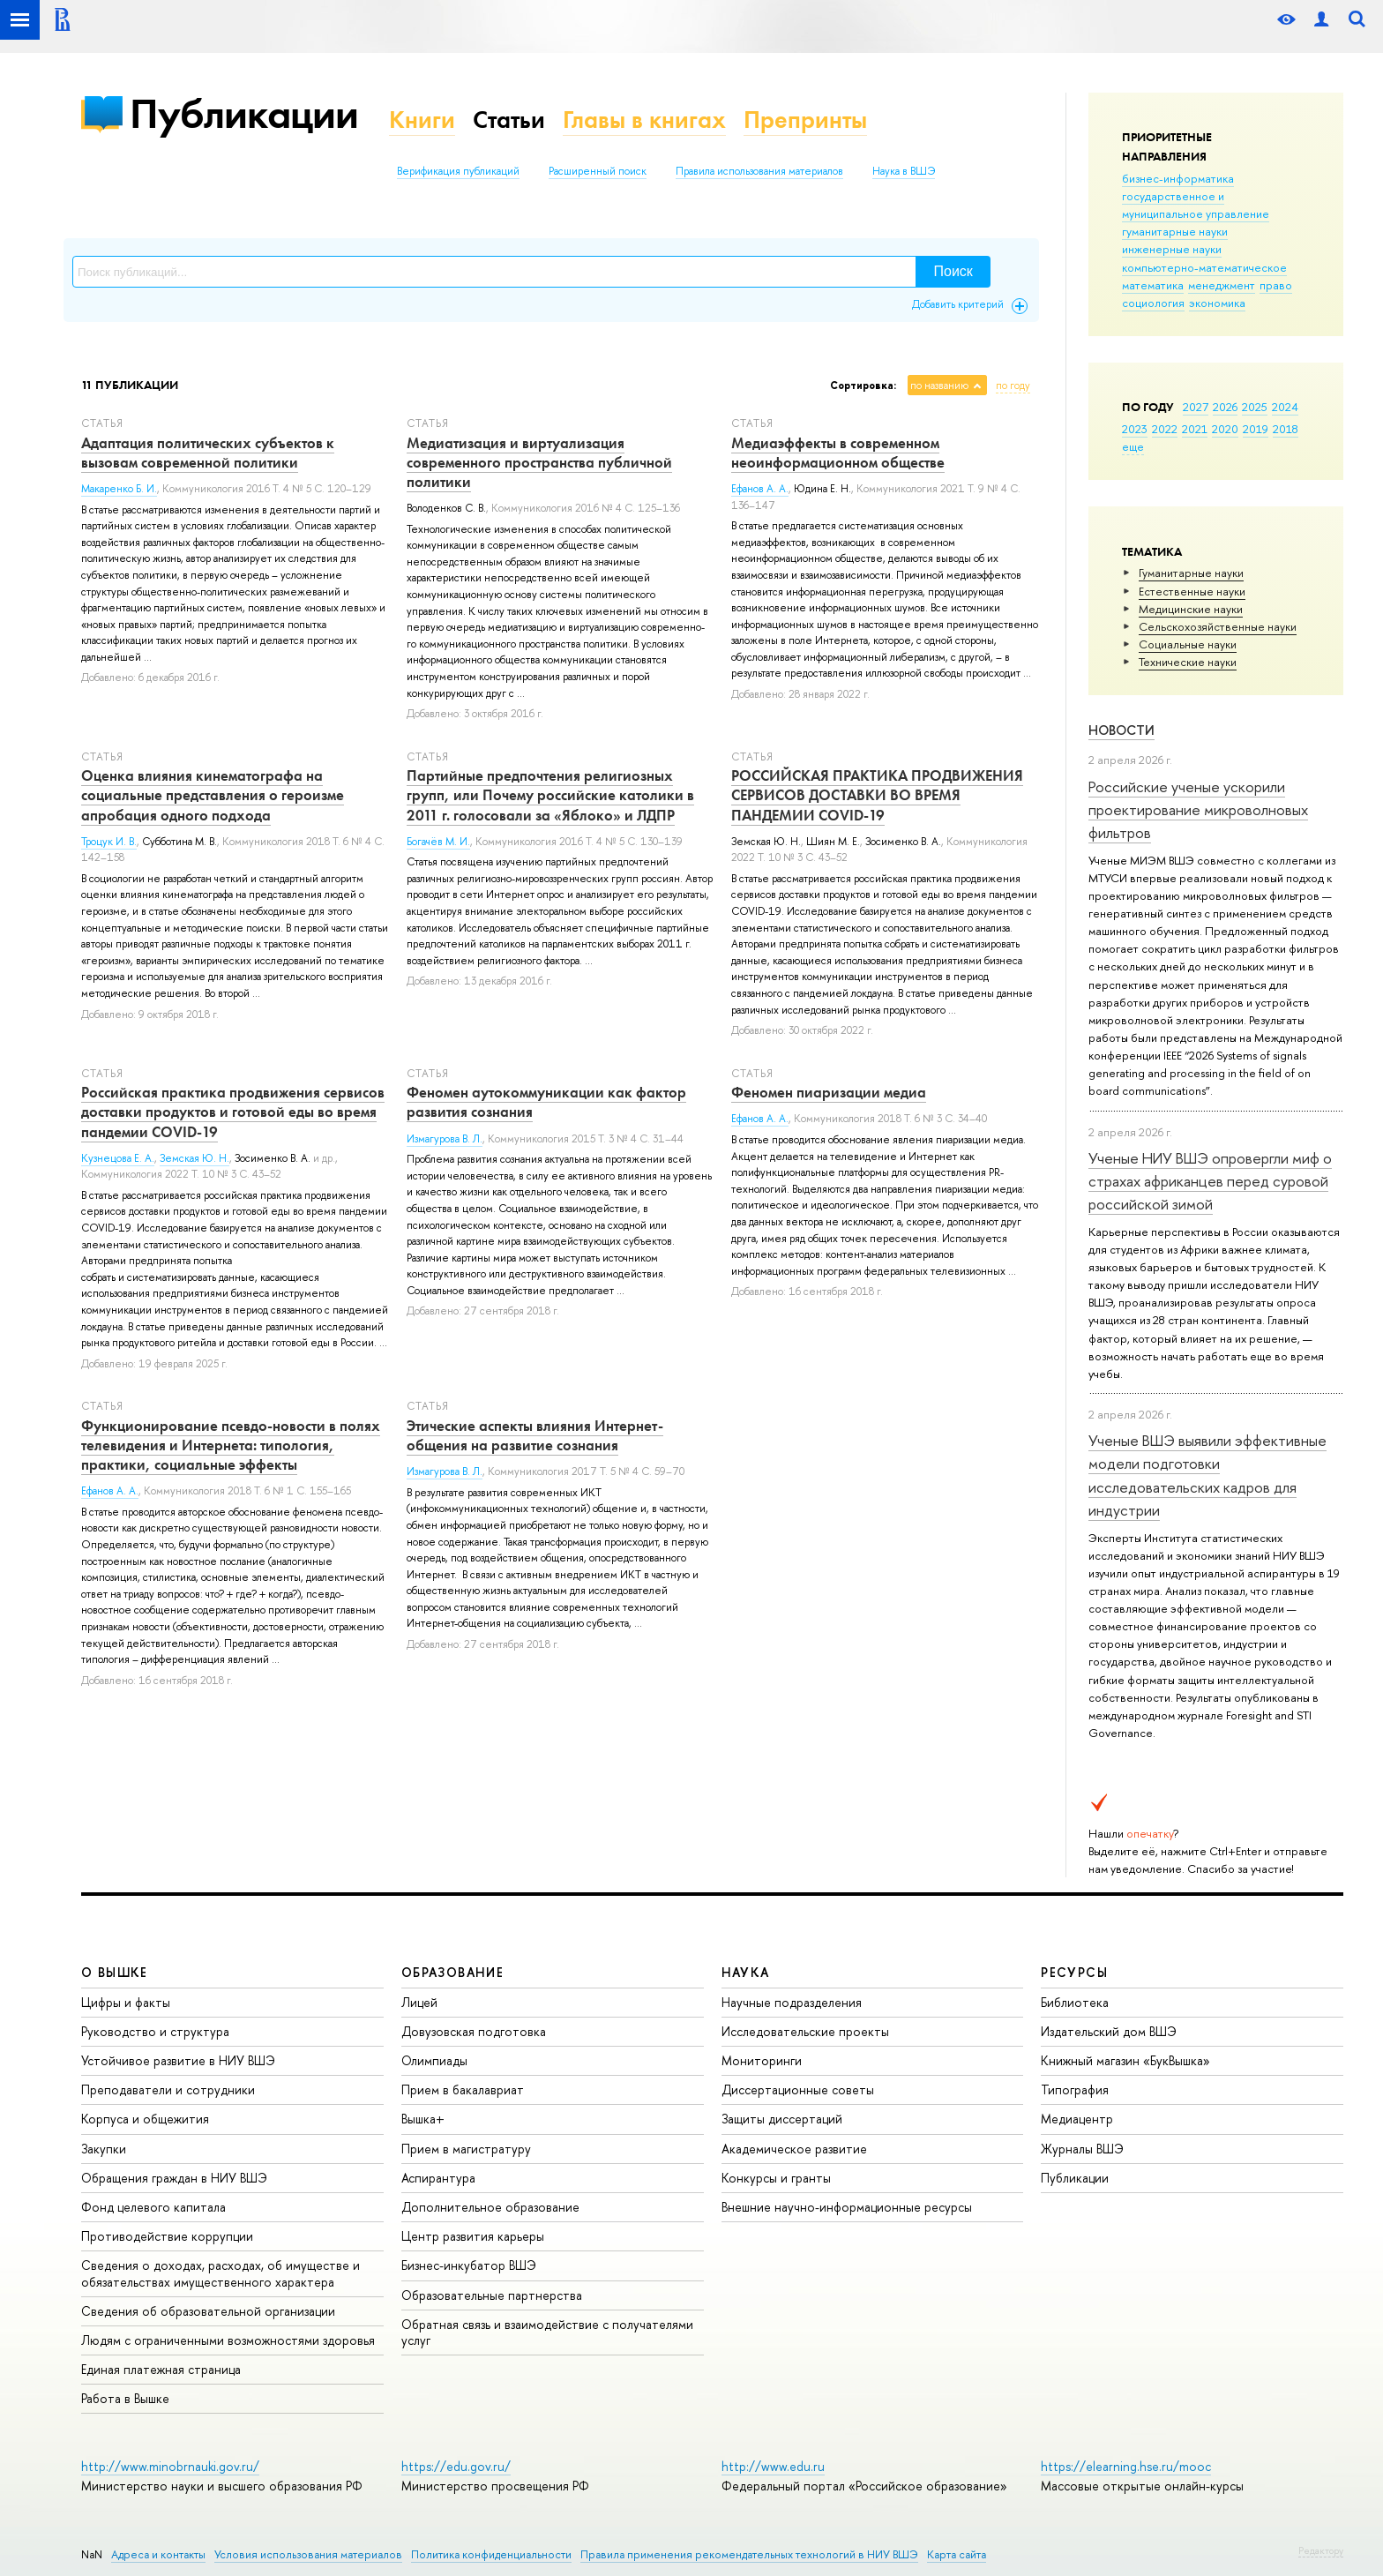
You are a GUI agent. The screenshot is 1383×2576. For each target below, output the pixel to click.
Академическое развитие (794, 2148)
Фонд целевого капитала (153, 2206)
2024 (1285, 407)
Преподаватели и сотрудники (168, 2089)
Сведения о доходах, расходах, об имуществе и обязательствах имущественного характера (220, 2273)
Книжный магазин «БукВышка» (1125, 2060)
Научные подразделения (791, 2002)
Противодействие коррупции (167, 2236)
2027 (1195, 407)
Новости (1121, 730)
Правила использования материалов (759, 171)
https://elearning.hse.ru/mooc (1126, 2466)
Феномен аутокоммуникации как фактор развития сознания (546, 1101)
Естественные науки (1192, 591)
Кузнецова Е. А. (117, 1158)
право (1276, 285)
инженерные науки (1172, 249)
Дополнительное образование (490, 2206)
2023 (1135, 429)
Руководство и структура (155, 2031)
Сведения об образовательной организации (208, 2311)
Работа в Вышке (125, 2398)
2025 (1254, 407)
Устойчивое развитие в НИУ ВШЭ (178, 2060)
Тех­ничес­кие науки (1188, 662)
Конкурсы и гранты (776, 2177)
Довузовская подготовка (473, 2031)
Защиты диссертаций (781, 2118)
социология (1153, 303)
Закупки (103, 2148)
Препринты (805, 119)
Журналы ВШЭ (1082, 2148)
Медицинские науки (1191, 609)
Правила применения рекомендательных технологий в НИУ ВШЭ (749, 2554)
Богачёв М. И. (438, 842)
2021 (1194, 429)
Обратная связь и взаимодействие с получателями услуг (547, 2332)
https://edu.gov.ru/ (456, 2466)
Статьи (509, 119)
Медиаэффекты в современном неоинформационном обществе (838, 452)
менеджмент (1221, 285)
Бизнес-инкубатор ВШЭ (468, 2265)
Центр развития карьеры (472, 2236)
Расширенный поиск (598, 171)
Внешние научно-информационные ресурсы (846, 2206)
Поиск (953, 271)
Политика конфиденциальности (491, 2554)
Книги (422, 119)
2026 (1225, 407)
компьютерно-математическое (1204, 267)
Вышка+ (423, 2118)
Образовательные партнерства (491, 2295)
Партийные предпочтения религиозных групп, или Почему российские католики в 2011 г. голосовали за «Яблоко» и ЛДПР (550, 795)
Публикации (244, 113)
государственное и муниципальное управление (1195, 204)
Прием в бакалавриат (462, 2089)
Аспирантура (438, 2177)
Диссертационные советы (797, 2089)
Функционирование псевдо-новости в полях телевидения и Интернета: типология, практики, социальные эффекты (230, 1445)
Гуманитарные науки (1191, 572)
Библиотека (1075, 2002)
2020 (1225, 429)
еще (1133, 446)
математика (1153, 285)
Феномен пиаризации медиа (828, 1092)
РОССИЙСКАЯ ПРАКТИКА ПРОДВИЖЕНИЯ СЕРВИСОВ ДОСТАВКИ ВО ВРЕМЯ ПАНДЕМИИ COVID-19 (877, 795)
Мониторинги (761, 2060)
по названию (939, 385)
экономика (1217, 303)
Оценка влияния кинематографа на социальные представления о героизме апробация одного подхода (212, 795)
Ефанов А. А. (760, 489)
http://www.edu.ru (773, 2466)
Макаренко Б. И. (119, 489)
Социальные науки (1188, 644)
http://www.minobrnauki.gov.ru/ (170, 2466)
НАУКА (745, 1972)
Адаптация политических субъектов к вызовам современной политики (207, 452)
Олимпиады (434, 2060)
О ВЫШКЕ (114, 1972)
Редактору (1320, 2550)
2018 (1285, 429)
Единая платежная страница (161, 2369)
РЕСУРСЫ (1074, 1972)
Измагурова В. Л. (444, 1139)
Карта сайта (956, 2554)
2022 (1164, 429)
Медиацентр (1077, 2118)
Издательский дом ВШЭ (1109, 2031)
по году (1013, 385)
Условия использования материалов (308, 2554)
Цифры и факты (125, 2002)
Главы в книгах (644, 119)
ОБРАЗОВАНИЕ (452, 1972)
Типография (1075, 2089)
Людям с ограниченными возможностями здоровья (228, 2340)
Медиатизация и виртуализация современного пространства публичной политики (539, 462)
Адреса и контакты (158, 2554)
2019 (1255, 429)
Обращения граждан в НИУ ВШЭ (174, 2177)
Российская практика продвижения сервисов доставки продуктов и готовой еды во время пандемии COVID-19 (233, 1111)
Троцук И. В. (109, 842)
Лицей (419, 2002)
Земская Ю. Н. (194, 1158)
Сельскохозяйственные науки (1218, 626)
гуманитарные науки (1175, 231)
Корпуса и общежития (145, 2118)
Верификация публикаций (458, 171)
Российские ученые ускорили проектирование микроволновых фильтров (1198, 809)
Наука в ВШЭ (903, 171)
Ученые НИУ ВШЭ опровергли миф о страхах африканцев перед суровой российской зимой (1210, 1181)
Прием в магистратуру (466, 2148)
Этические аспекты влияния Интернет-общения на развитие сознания (535, 1435)
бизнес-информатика (1178, 178)
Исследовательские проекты (805, 2031)
